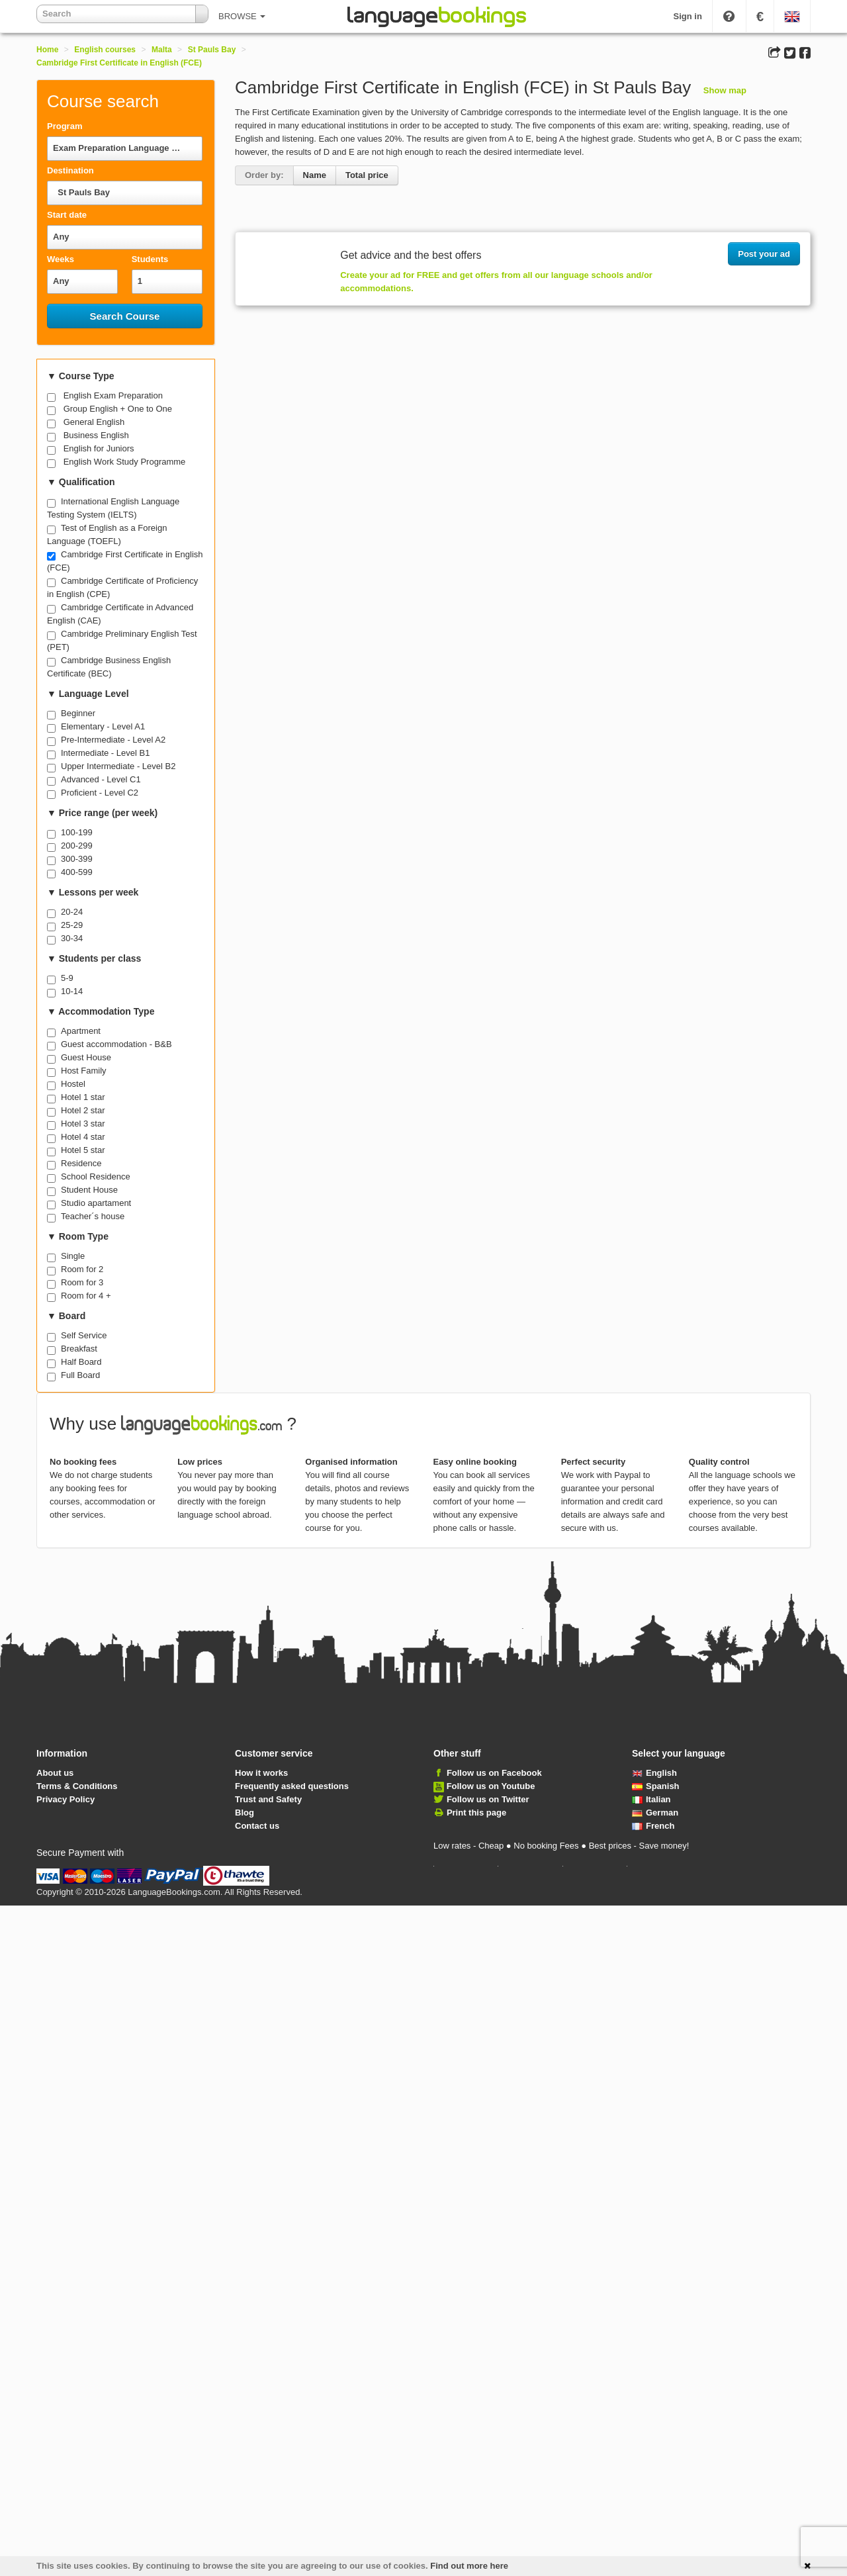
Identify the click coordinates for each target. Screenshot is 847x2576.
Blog (244, 1812)
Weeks (60, 259)
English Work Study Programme (125, 462)
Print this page (476, 1812)
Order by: (264, 175)
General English (94, 422)
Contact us (257, 1826)
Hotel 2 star (83, 1110)
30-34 (72, 938)
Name (314, 175)
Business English (96, 435)
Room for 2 (82, 1269)
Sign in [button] (688, 16)
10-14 (72, 991)
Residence (81, 1163)
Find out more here (469, 2566)
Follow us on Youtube (491, 1786)
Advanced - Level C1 (101, 779)
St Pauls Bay (212, 49)
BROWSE (241, 16)
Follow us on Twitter (488, 1799)
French (653, 1826)
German (655, 1812)
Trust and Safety (268, 1799)
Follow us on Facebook (494, 1773)
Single (73, 1256)
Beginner (78, 713)
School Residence (95, 1176)
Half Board (81, 1362)
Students (150, 259)
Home (47, 49)
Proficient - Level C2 (99, 793)
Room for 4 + (86, 1296)
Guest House (86, 1057)
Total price (366, 175)
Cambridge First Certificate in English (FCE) (119, 63)
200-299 (77, 846)
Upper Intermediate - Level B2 (118, 766)
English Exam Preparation (113, 395)
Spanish (656, 1786)
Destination (70, 170)
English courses (105, 49)
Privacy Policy (65, 1799)
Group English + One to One (118, 409)
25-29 (72, 925)
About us (54, 1773)
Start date (67, 215)
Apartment (81, 1031)
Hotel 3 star (83, 1123)
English (654, 1773)
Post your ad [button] (764, 254)
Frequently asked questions (292, 1786)
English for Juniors (99, 448)
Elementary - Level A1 (103, 726)
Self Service (84, 1335)
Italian (651, 1799)
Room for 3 (82, 1282)
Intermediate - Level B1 (105, 753)
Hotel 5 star (83, 1150)
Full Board (80, 1375)
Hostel (73, 1084)
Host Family (84, 1071)
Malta (162, 49)
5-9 (67, 978)
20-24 (72, 912)
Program (64, 126)
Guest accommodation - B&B (116, 1044)
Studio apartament (96, 1203)
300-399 (77, 859)
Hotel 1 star (83, 1097)
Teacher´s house (92, 1216)
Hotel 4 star (83, 1137)
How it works (261, 1773)
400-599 (77, 872)
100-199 (77, 832)
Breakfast (79, 1349)
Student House (89, 1190)
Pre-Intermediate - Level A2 (113, 740)
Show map (724, 90)
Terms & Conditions (77, 1786)
